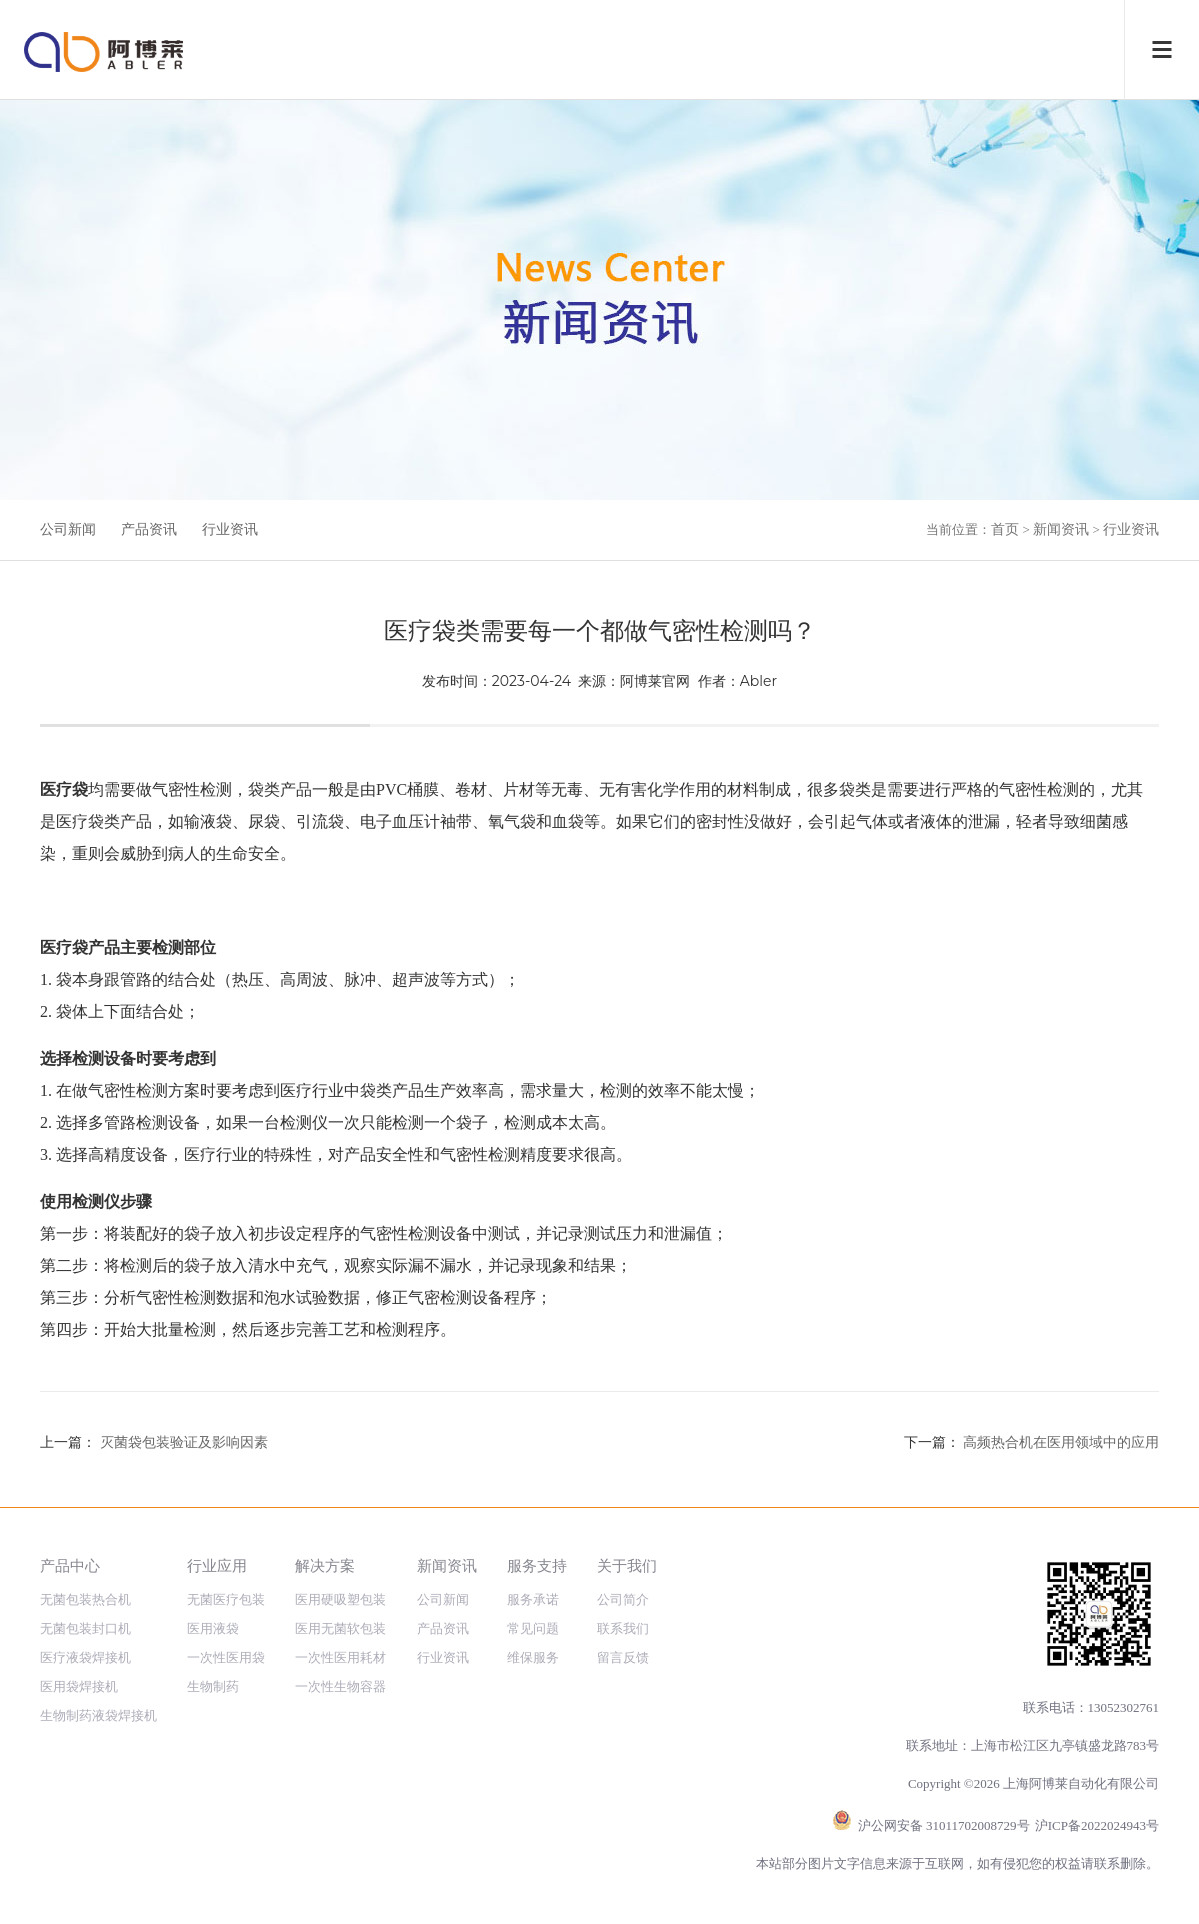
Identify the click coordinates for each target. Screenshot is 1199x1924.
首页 (1005, 529)
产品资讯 (149, 529)
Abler (758, 681)
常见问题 (533, 1628)
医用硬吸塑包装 (340, 1599)
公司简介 (623, 1599)
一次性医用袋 (226, 1657)
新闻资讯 (1061, 529)
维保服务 (533, 1657)
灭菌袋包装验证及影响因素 (184, 1442)
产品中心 (70, 1565)
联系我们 (623, 1628)
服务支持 (537, 1565)
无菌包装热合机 (85, 1599)
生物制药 (213, 1686)
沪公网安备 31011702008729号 (944, 1825)
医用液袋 (213, 1628)
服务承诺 (533, 1599)
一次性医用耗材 (340, 1657)
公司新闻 (68, 529)
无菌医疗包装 (226, 1599)
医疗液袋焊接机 (85, 1657)
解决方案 (325, 1565)
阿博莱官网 (655, 681)
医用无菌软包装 (340, 1628)
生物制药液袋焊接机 (98, 1715)
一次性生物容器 (340, 1686)
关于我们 (627, 1565)
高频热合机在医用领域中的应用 (1061, 1442)
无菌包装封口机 (85, 1628)
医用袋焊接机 (79, 1686)
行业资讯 (230, 529)
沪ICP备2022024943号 (1097, 1825)
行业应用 (217, 1565)
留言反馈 (623, 1657)
